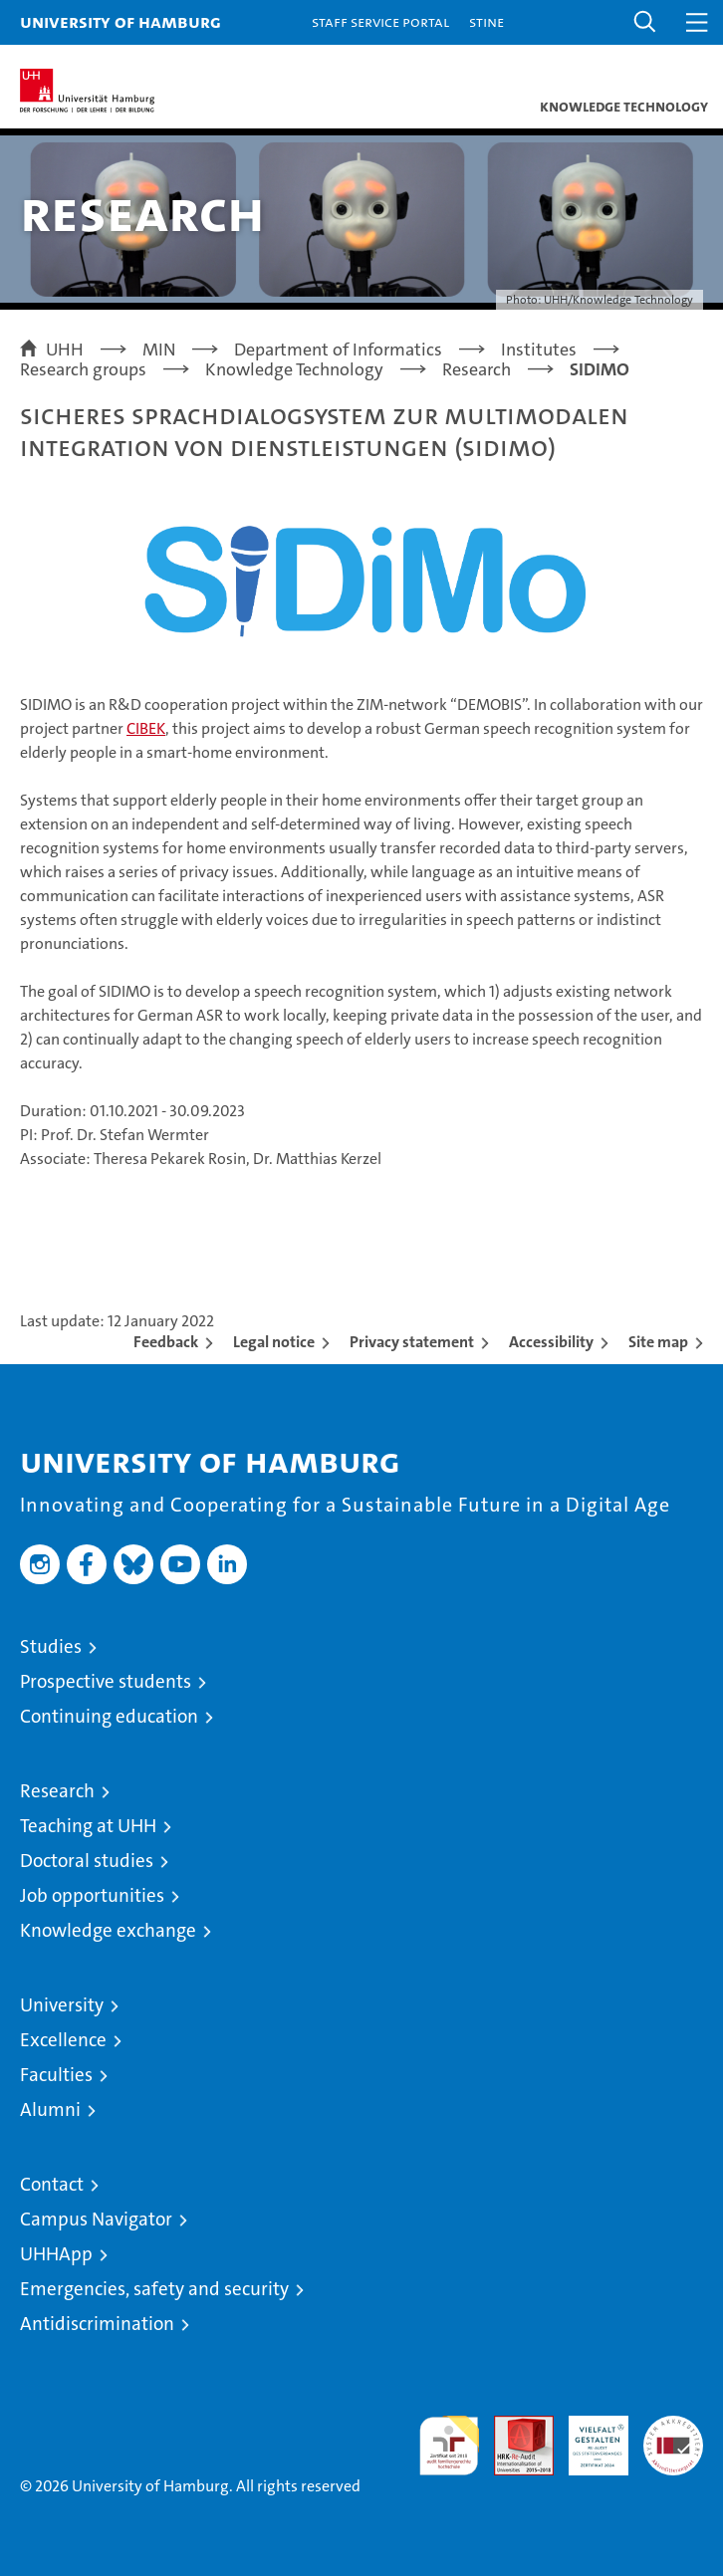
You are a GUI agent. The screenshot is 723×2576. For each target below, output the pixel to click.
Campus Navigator (96, 2219)
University (62, 2004)
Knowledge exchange (108, 1930)
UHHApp (56, 2253)
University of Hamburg (120, 21)
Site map (658, 1341)
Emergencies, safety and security (154, 2288)
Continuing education (109, 1716)
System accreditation (673, 2437)
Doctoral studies (86, 1860)
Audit (513, 2426)
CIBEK (145, 728)
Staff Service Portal (380, 21)
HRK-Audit (587, 2437)
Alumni (50, 2109)
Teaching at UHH (88, 1825)
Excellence (63, 2039)
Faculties (56, 2074)
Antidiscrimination (97, 2323)
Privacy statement (412, 1341)
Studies (51, 1646)
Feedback (165, 1341)
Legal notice (274, 1341)
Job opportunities (92, 1895)
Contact (52, 2184)
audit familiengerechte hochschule (449, 2445)
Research (57, 1790)
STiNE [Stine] (486, 21)
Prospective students (105, 1681)
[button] (645, 22)
